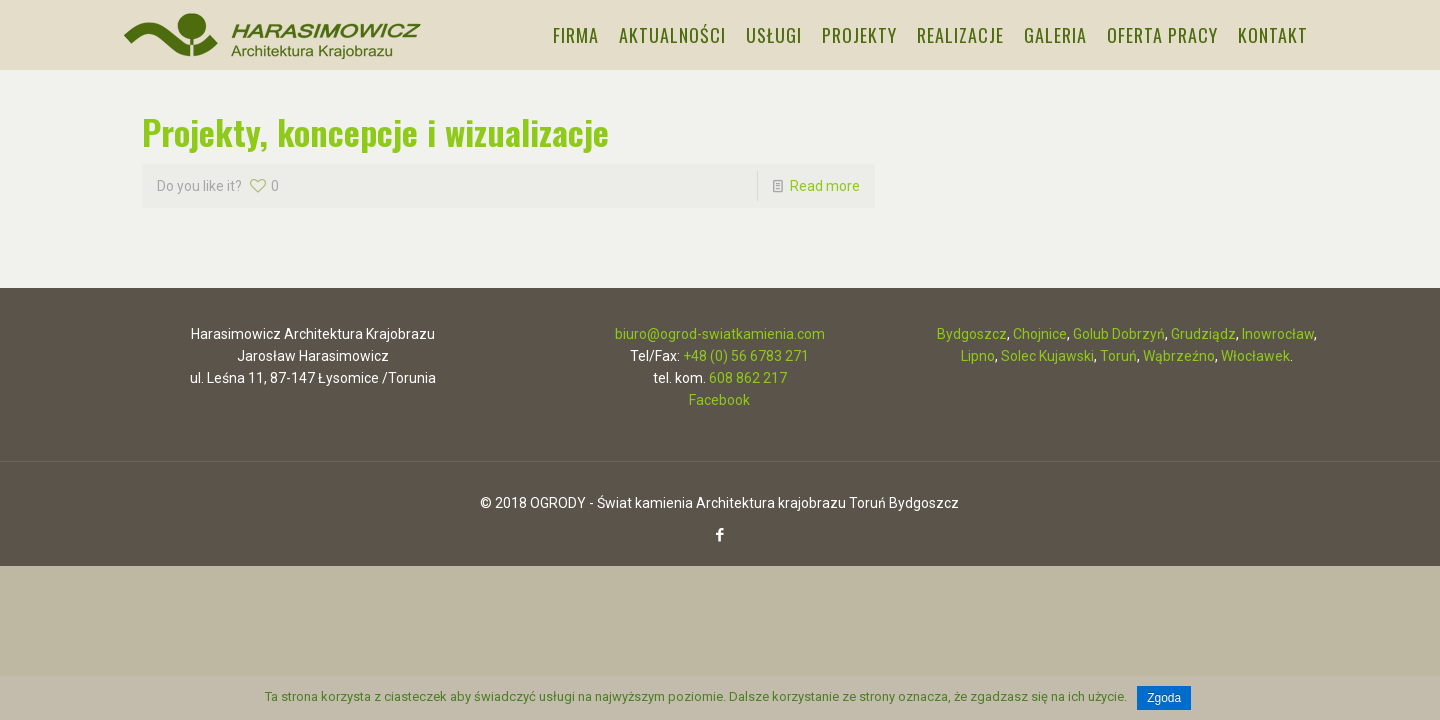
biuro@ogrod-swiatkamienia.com (720, 334)
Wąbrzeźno (1179, 356)
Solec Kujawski (1047, 356)
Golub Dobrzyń (1119, 334)
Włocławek (1255, 356)
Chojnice (1040, 334)
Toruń (1118, 356)
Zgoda (1164, 698)
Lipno (978, 356)
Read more (825, 186)
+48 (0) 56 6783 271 (746, 356)
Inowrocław (1278, 334)
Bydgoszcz (972, 334)
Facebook (719, 400)
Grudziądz (1203, 334)
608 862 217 (748, 378)
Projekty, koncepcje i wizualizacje (375, 131)
